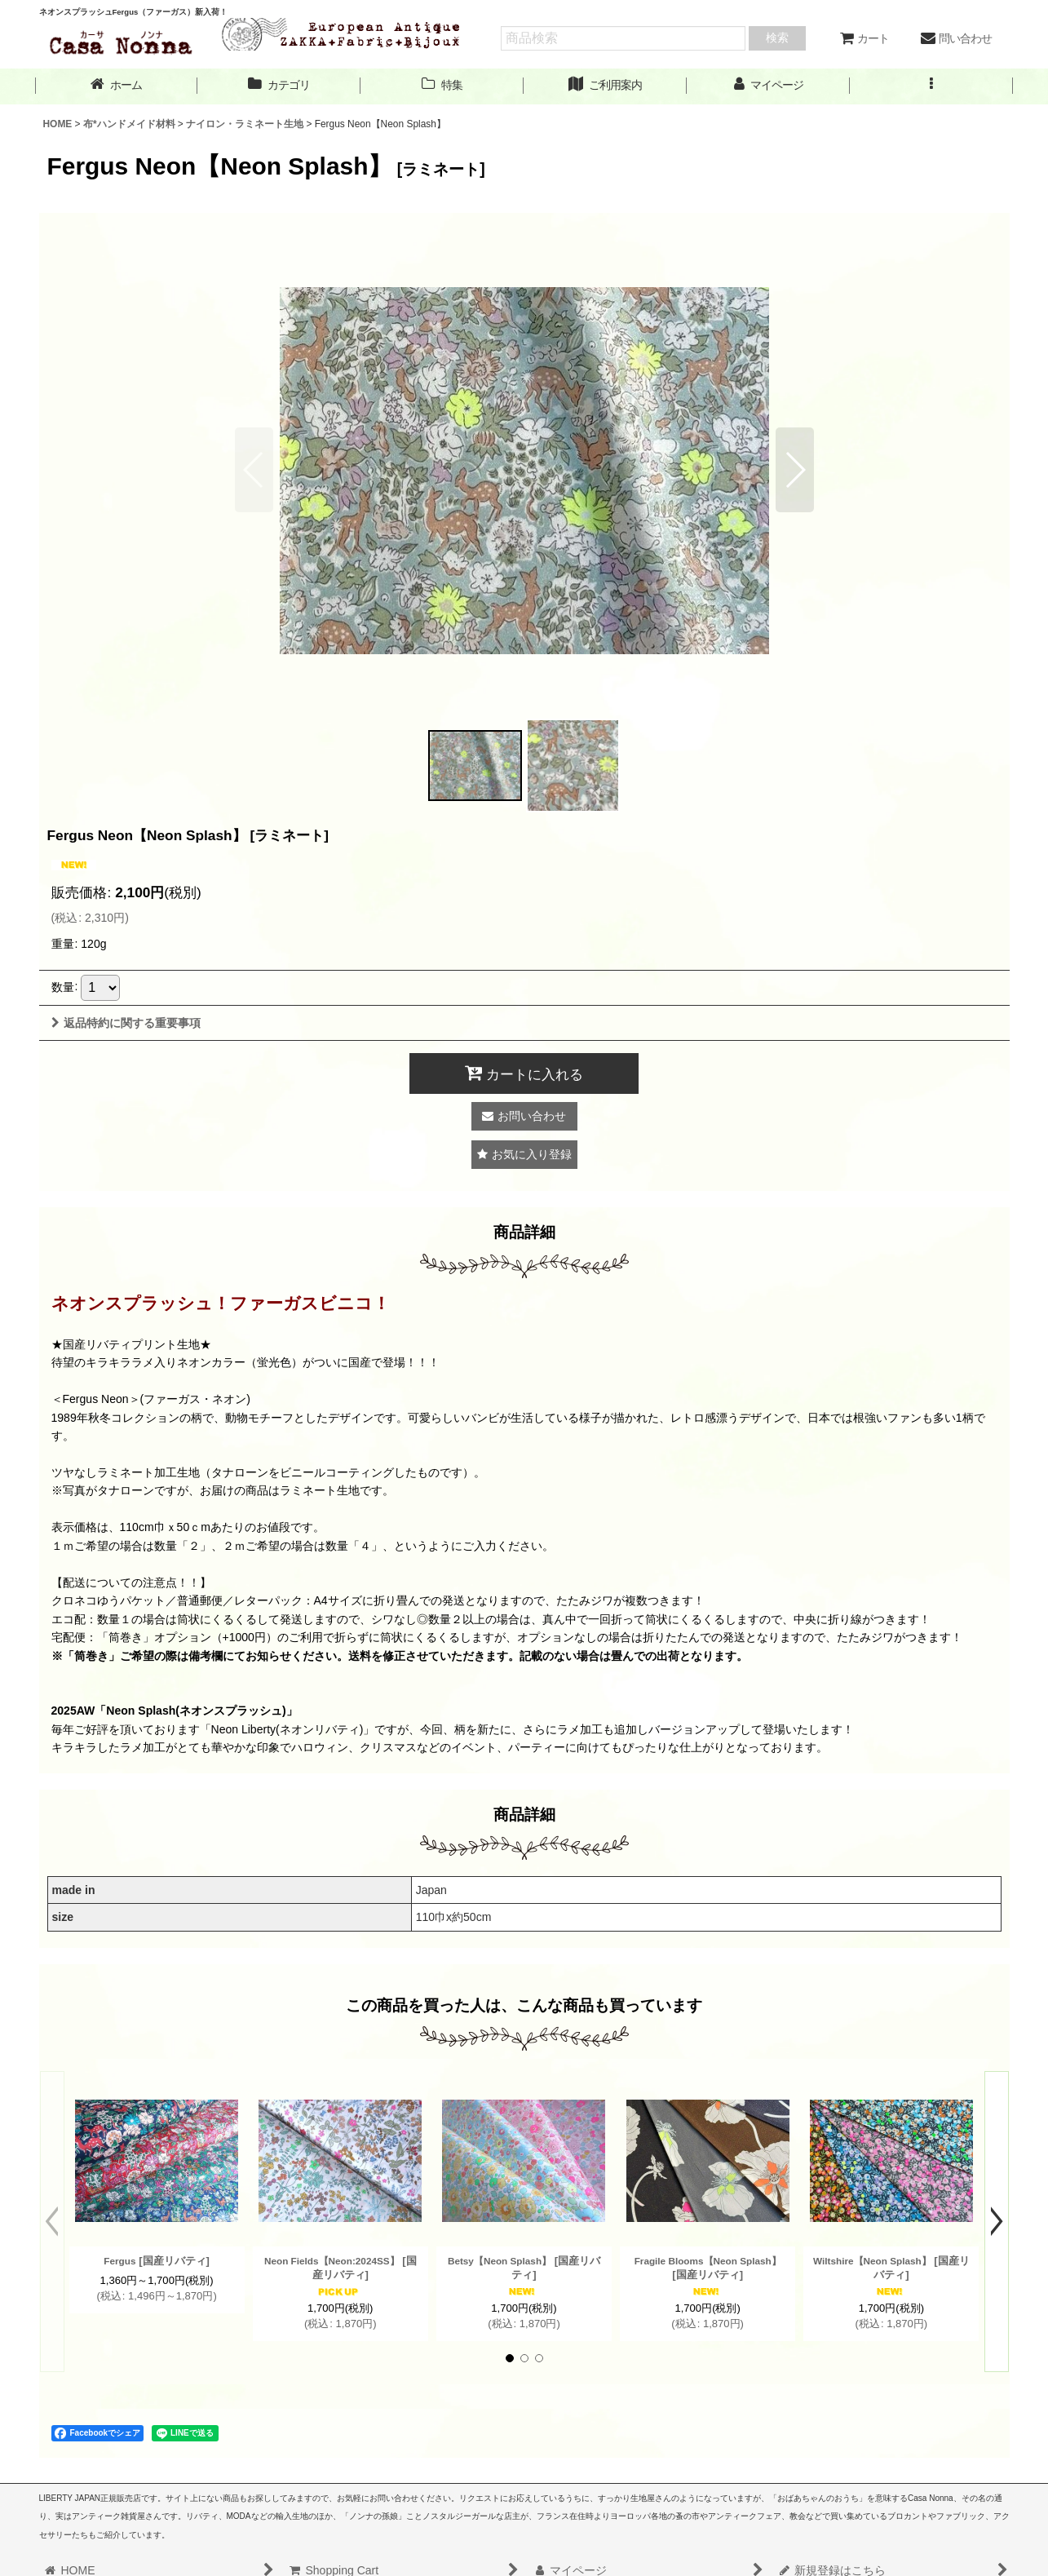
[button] (931, 85)
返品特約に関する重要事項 (126, 1022)
